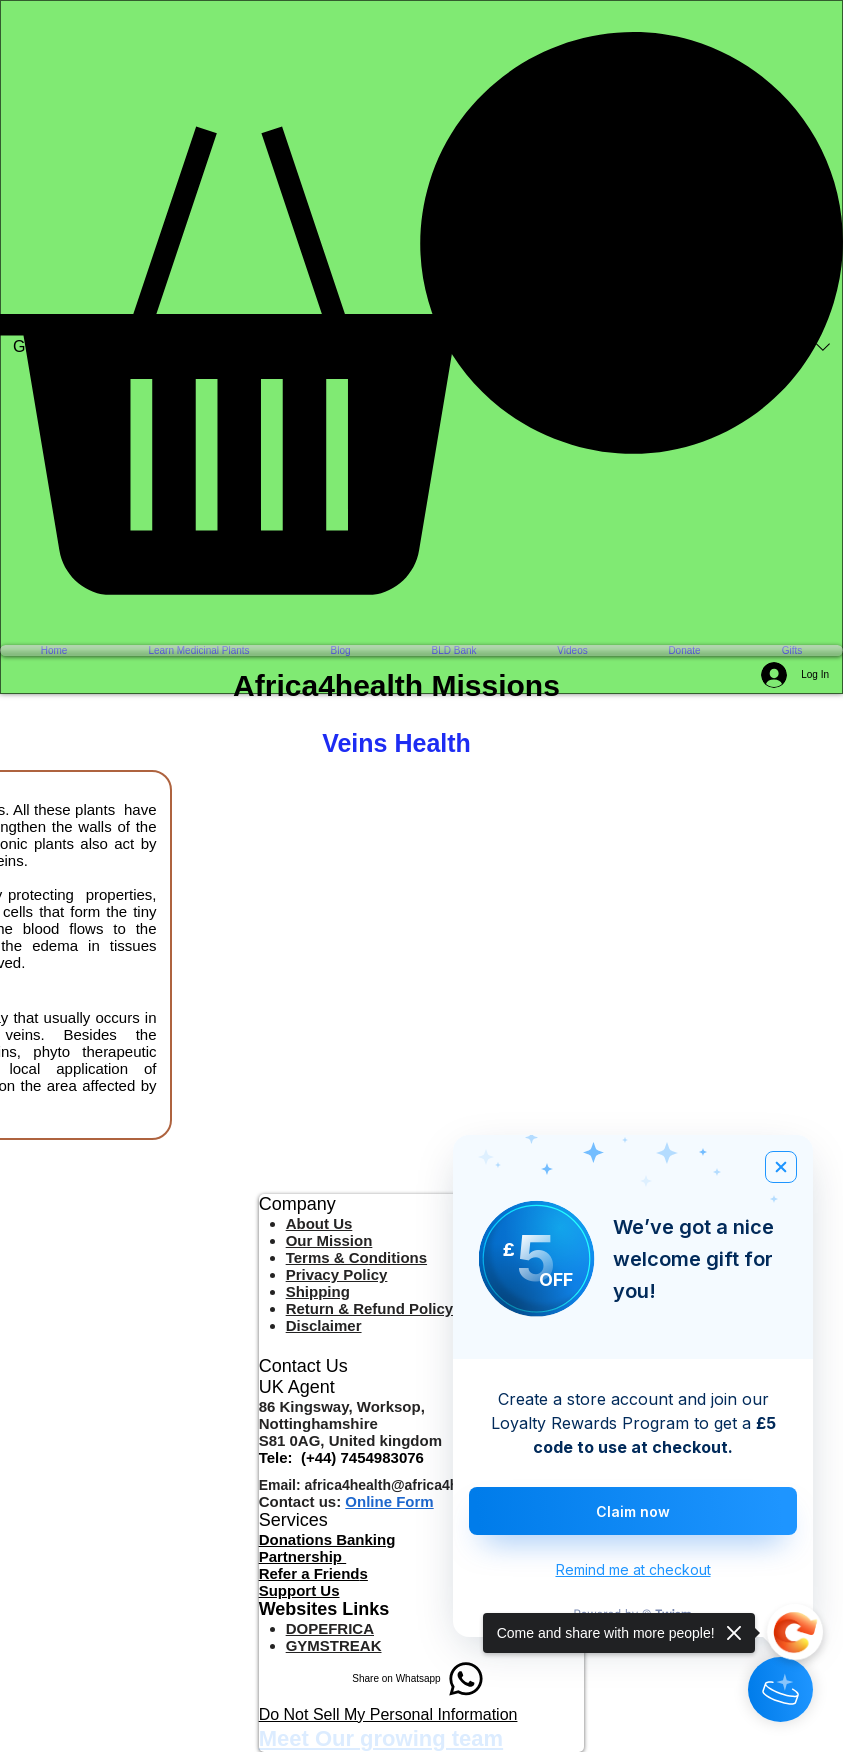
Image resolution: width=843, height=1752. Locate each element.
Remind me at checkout (633, 1569)
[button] (421, 313)
